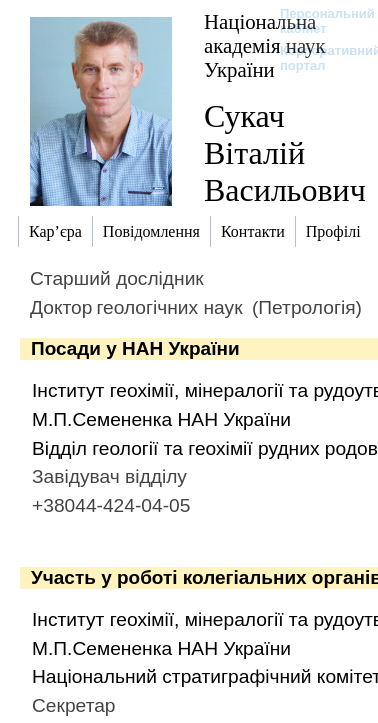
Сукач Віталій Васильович (285, 153)
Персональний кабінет (317, 21)
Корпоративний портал (317, 58)
